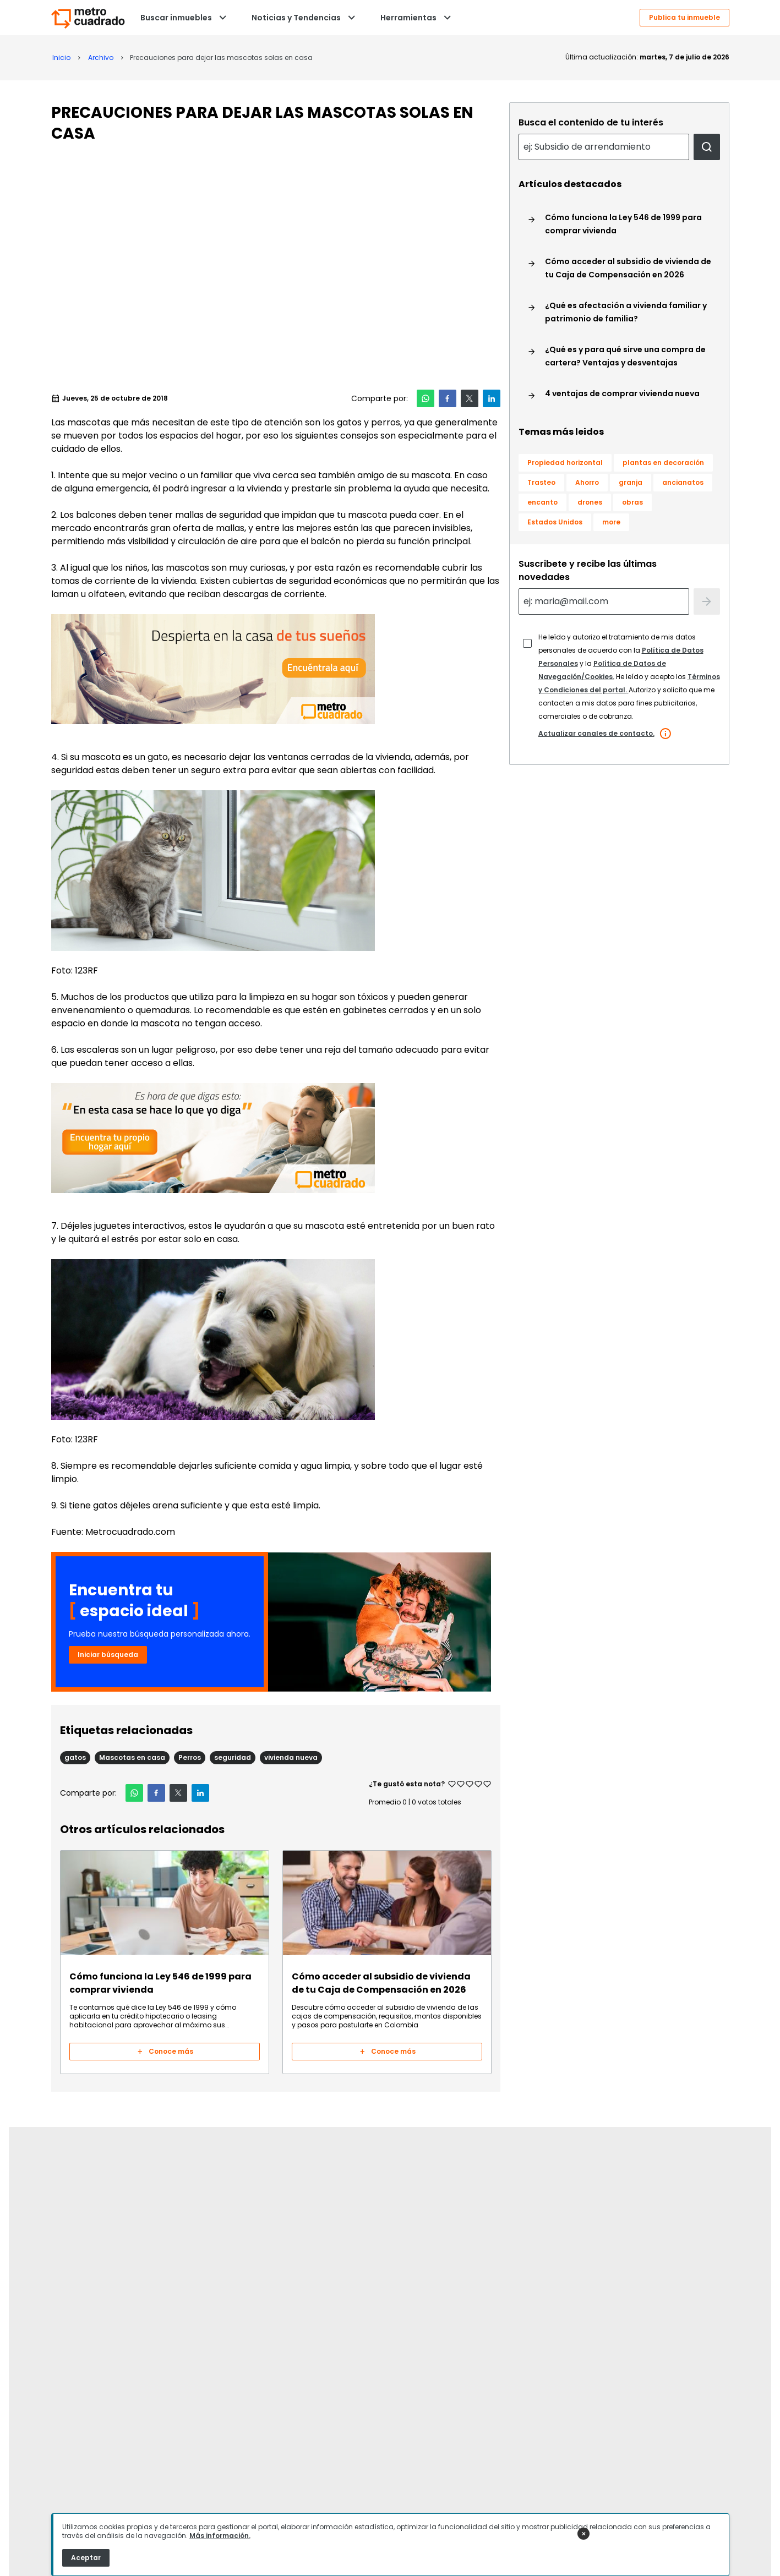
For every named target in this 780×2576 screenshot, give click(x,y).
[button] (425, 398)
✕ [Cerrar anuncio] (583, 2534)
